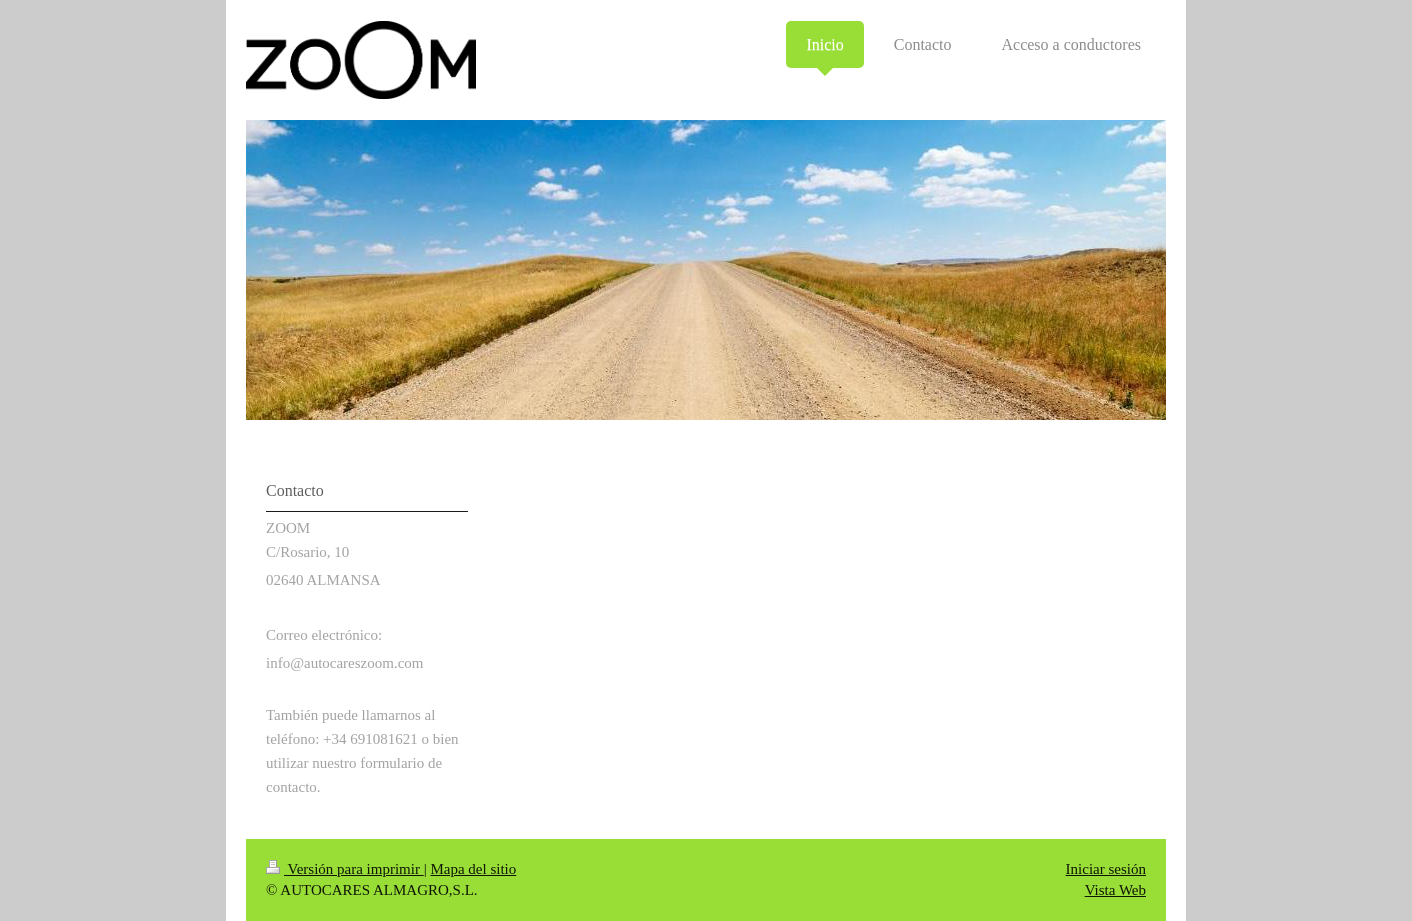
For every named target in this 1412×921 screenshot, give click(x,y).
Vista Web (1115, 890)
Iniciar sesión (1106, 869)
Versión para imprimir (345, 869)
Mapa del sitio (473, 869)
